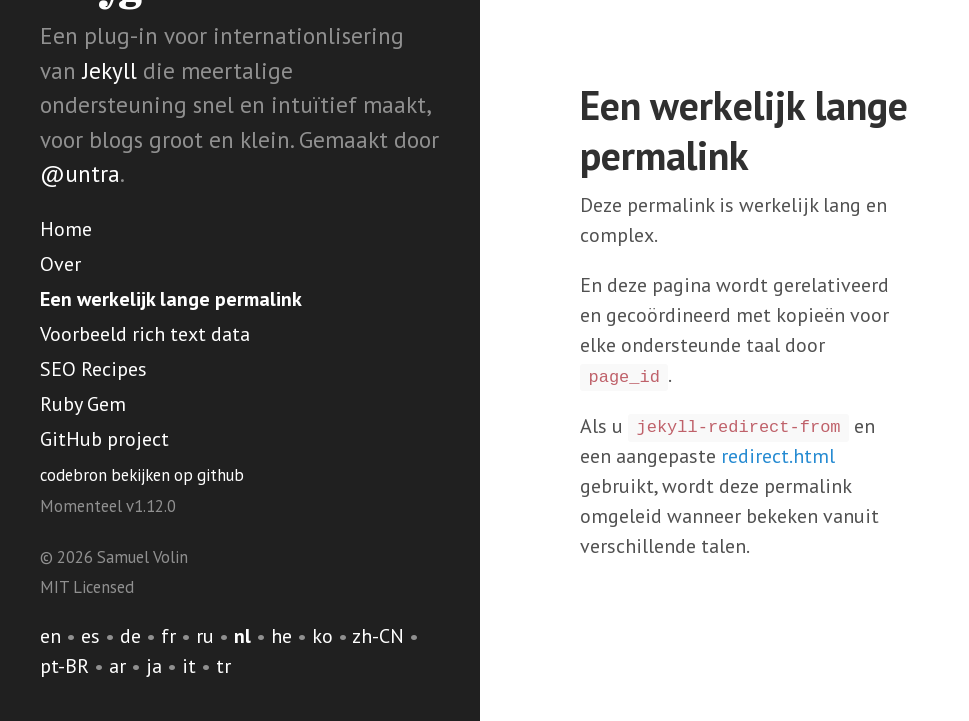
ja (154, 666)
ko (322, 636)
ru (205, 636)
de (130, 636)
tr (223, 666)
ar (117, 666)
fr (168, 636)
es (90, 636)
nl (242, 636)
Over (60, 264)
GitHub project (104, 439)
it (189, 666)
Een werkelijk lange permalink (171, 299)
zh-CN (378, 636)
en (50, 636)
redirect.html (778, 456)
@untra (80, 173)
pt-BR (64, 666)
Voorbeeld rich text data (145, 334)
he (281, 636)
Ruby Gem (83, 404)
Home (66, 229)
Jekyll (109, 70)
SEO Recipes (93, 369)
